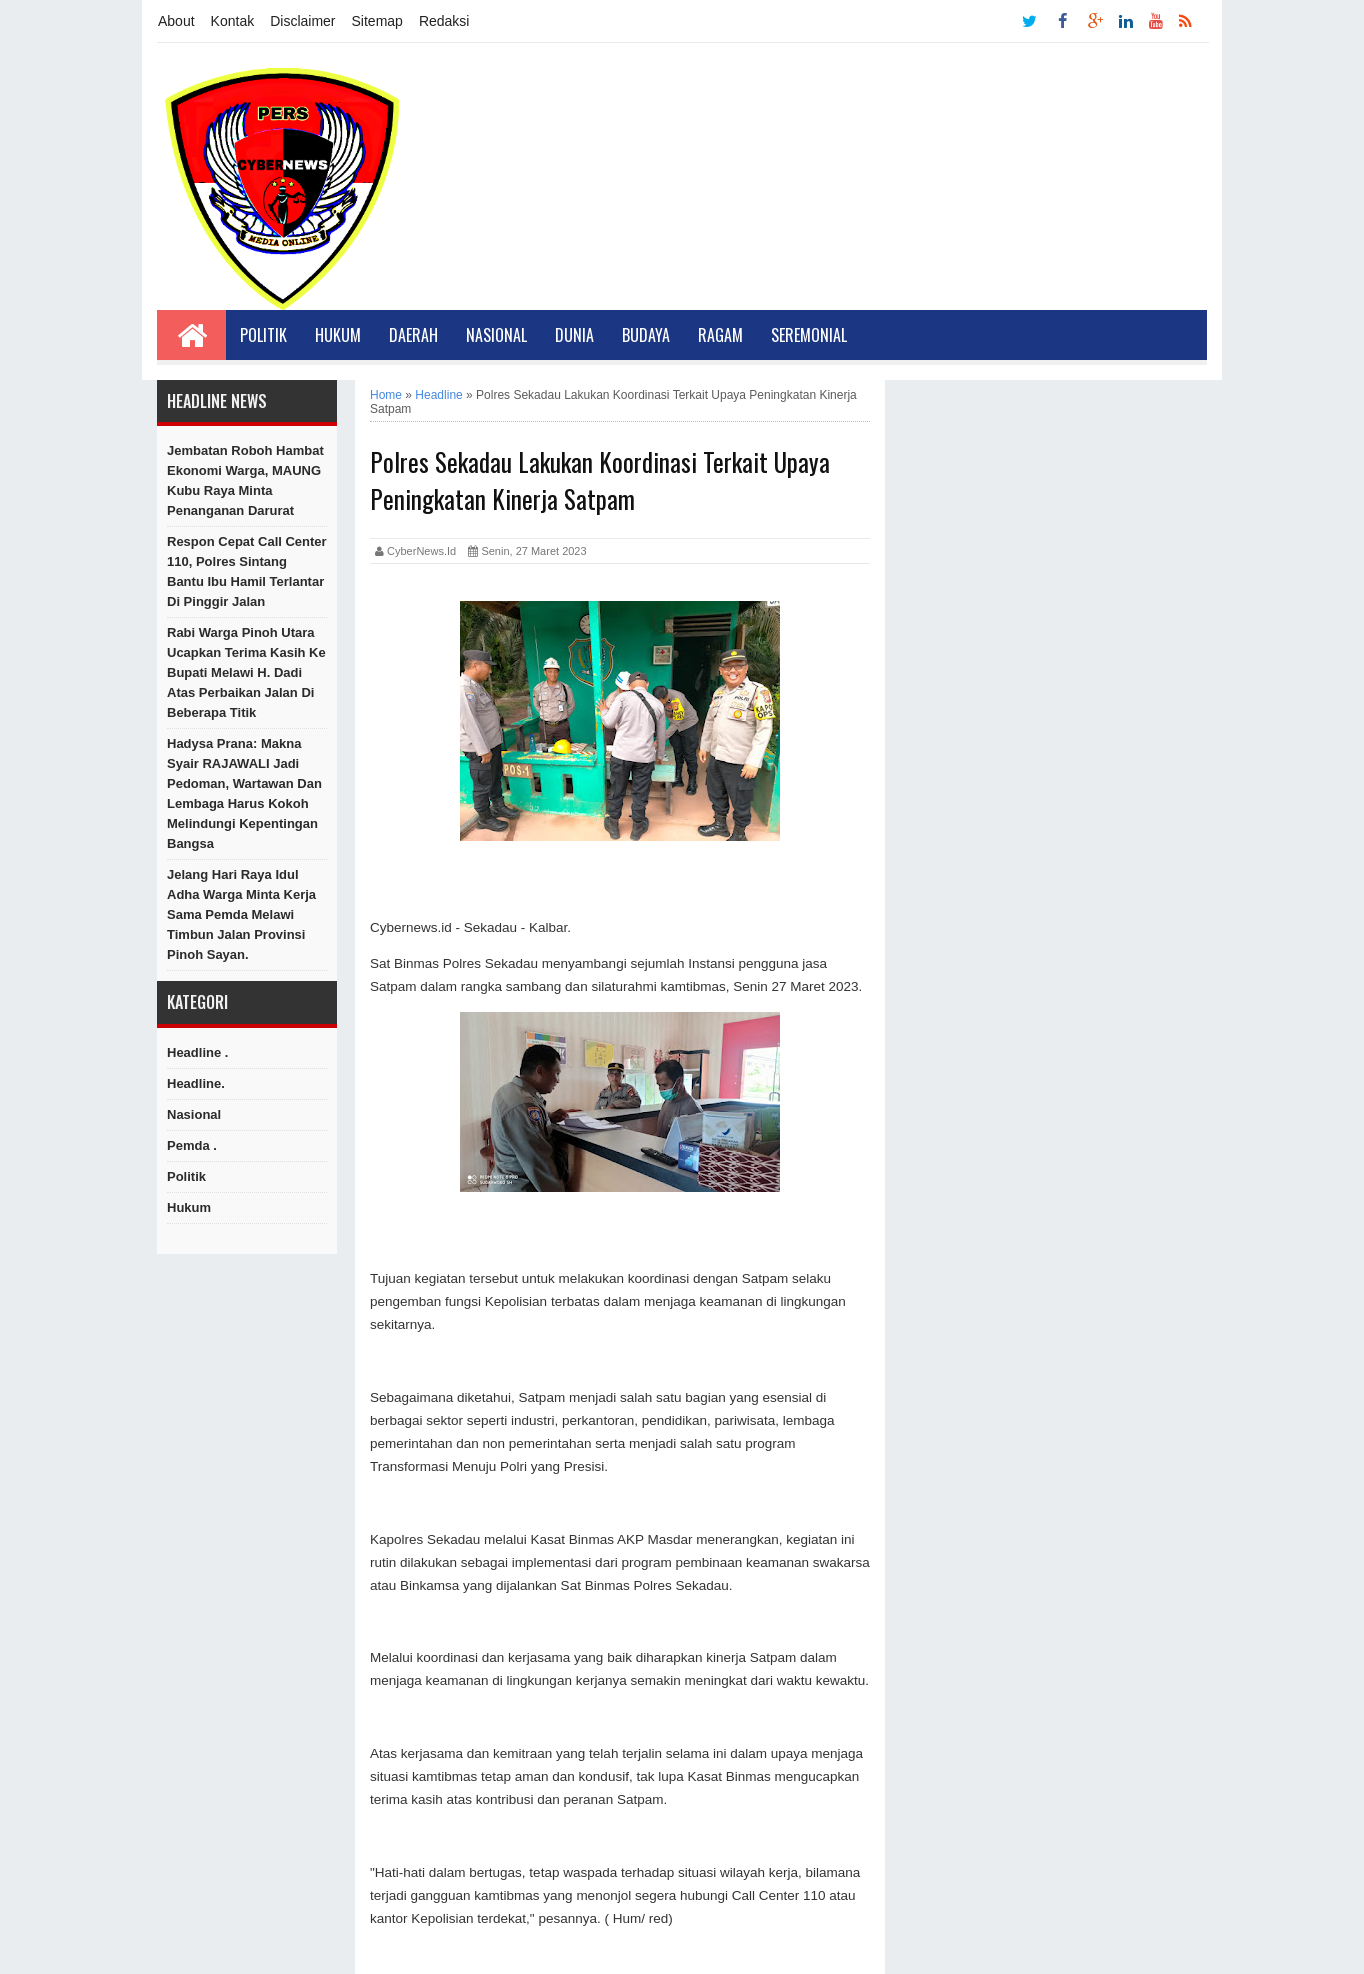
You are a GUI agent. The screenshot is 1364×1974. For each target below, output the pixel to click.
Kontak (233, 21)
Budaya (646, 335)
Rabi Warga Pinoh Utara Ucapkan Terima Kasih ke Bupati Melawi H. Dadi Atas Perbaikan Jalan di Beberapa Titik (246, 672)
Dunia (574, 335)
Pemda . (192, 1145)
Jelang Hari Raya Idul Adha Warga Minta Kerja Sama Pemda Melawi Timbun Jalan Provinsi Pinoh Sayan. (241, 914)
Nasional (496, 335)
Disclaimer (302, 21)
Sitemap (377, 21)
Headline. (196, 1083)
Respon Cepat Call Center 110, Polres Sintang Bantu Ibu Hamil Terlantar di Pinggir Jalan (247, 571)
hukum (189, 1207)
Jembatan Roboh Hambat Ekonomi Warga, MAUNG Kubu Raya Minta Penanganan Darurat (245, 480)
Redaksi (444, 21)
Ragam (720, 335)
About (176, 21)
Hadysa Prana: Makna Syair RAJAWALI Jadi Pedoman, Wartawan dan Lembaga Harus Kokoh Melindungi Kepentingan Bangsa (244, 793)
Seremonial (809, 335)
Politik (263, 335)
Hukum (338, 335)
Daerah (413, 335)
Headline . (197, 1052)
